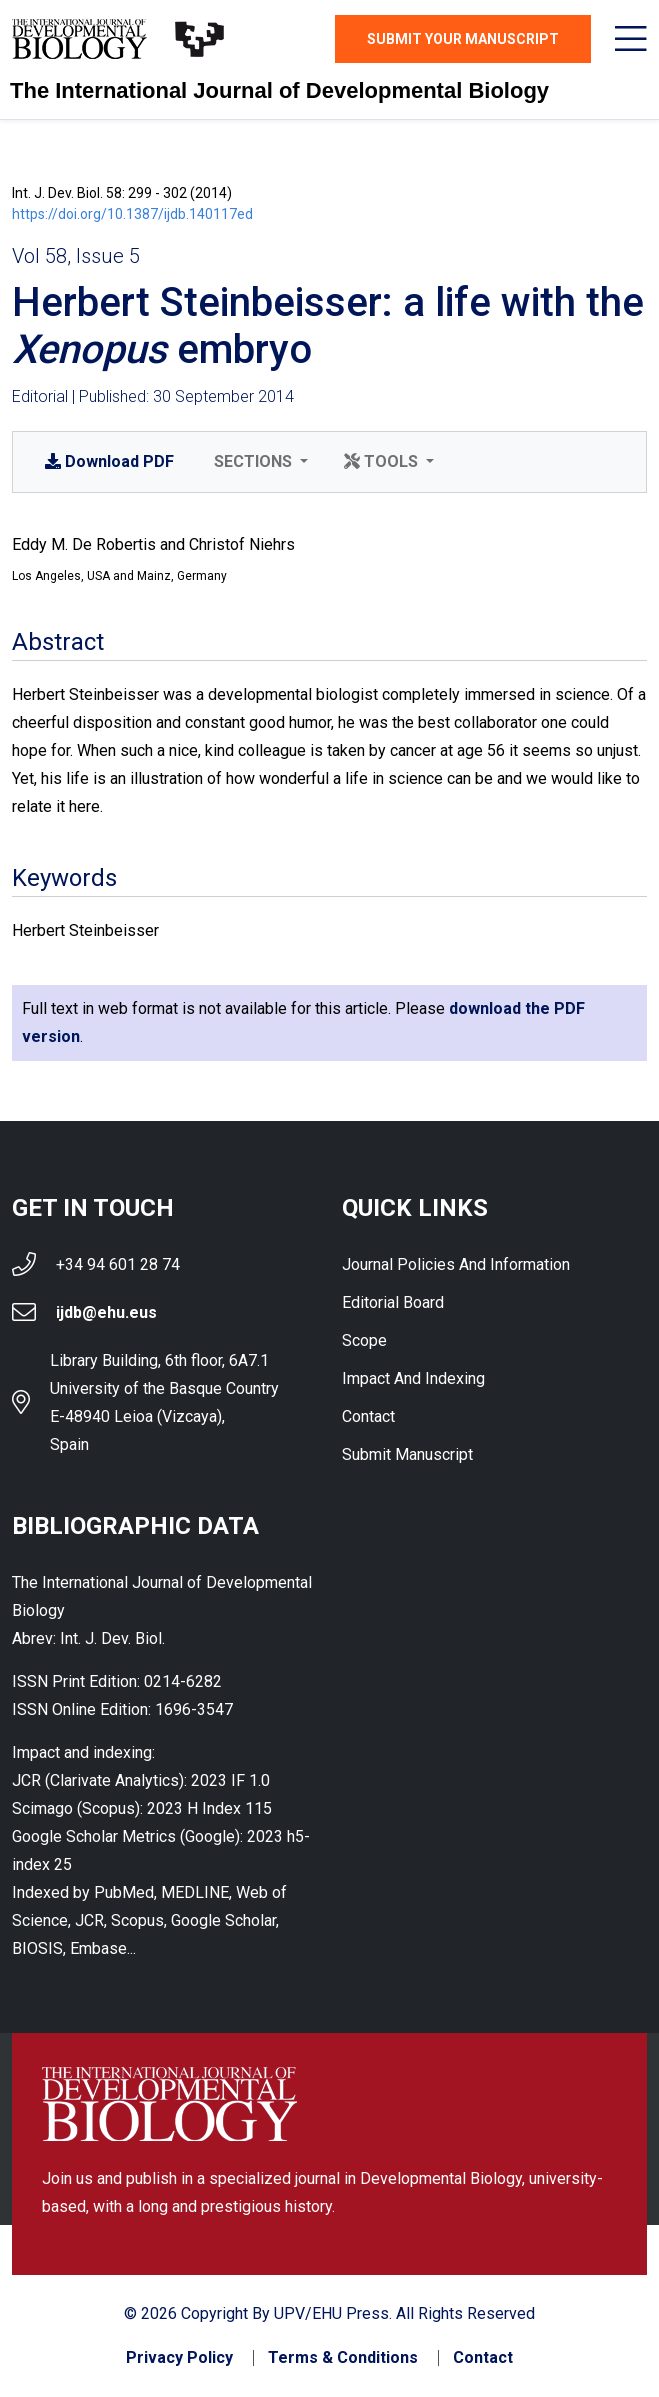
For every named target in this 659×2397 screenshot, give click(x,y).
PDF (109, 461)
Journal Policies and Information (456, 1264)
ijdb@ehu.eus (106, 1312)
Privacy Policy (179, 2358)
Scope (364, 1340)
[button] (259, 462)
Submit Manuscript (407, 1454)
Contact (368, 1416)
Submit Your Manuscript (463, 39)
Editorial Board (393, 1302)
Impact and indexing (413, 1378)
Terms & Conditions (343, 2358)
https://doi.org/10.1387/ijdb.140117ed (132, 214)
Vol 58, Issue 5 (76, 256)
